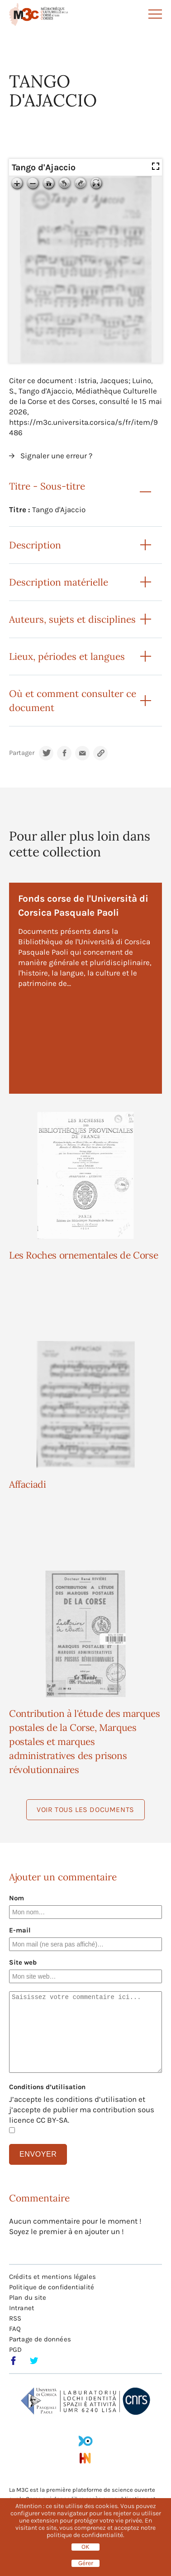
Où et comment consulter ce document (72, 700)
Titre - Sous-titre (47, 486)
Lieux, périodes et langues (67, 656)
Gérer (85, 2563)
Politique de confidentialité (51, 2287)
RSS (15, 2318)
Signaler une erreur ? (56, 455)
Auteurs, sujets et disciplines (72, 619)
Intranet (21, 2308)
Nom (16, 1898)
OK (85, 2547)
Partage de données (40, 2339)
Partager (21, 753)
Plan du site (27, 2297)
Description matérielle (58, 582)
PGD (15, 2349)
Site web (23, 1962)
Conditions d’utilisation (47, 2087)
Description (35, 545)
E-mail (20, 1930)
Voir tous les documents (85, 1809)
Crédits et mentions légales (52, 2277)
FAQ (15, 2329)
